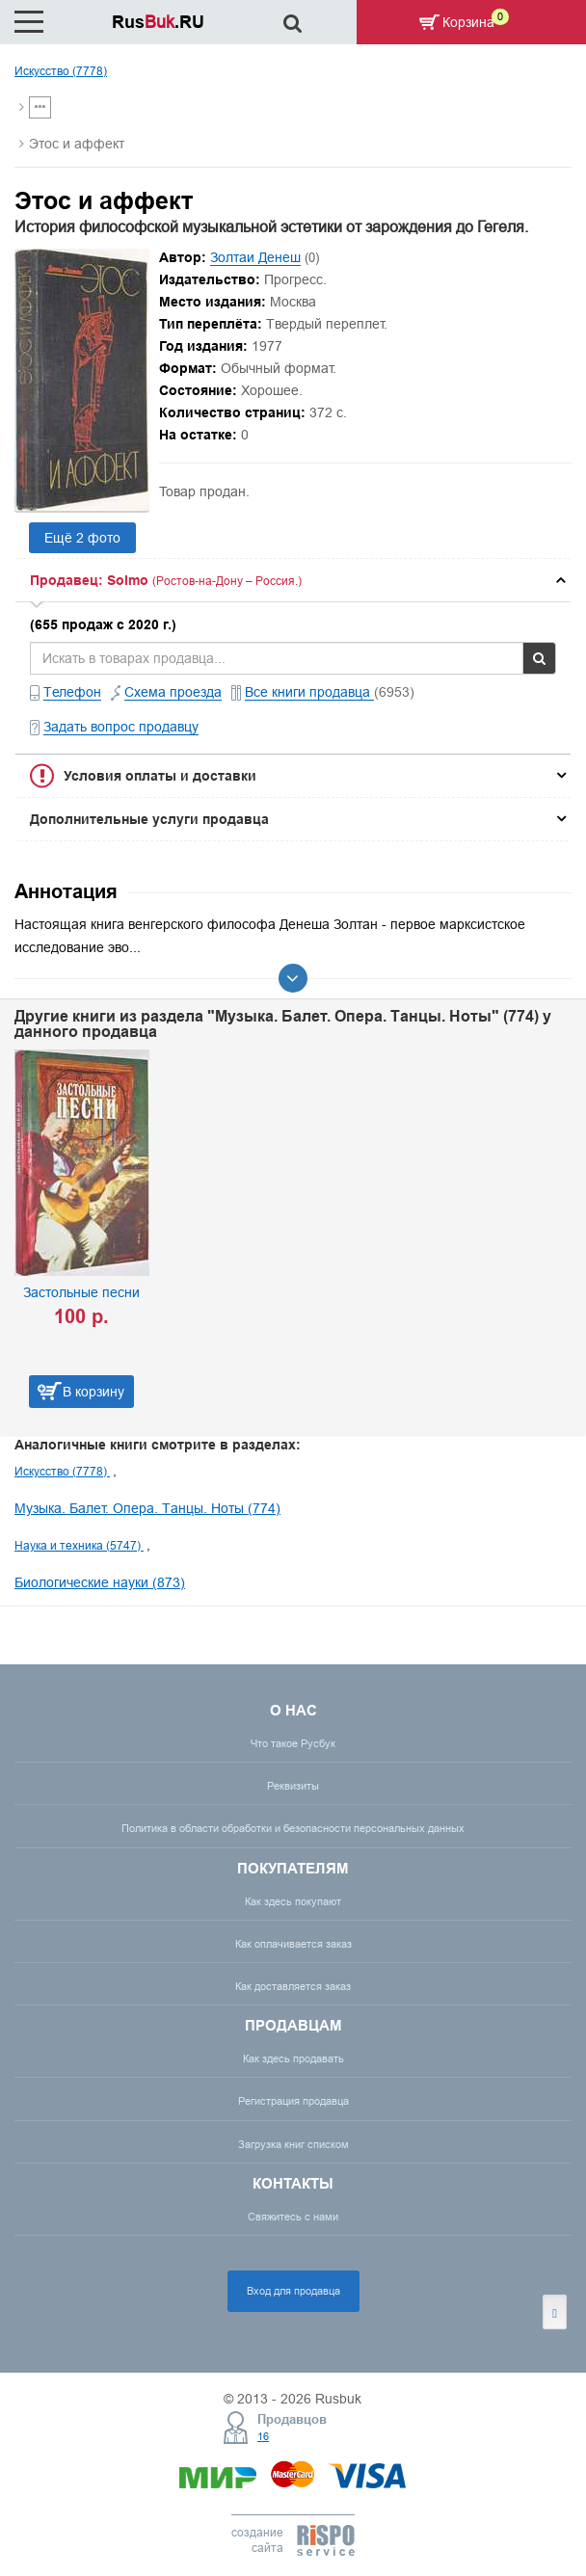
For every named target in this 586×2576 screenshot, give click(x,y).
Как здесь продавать (293, 2058)
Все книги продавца (309, 692)
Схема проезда (173, 692)
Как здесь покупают (293, 1901)
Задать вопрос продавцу (121, 726)
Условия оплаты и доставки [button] (160, 775)
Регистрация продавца (293, 2101)
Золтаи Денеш (255, 257)
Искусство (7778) (60, 71)
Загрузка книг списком (293, 2144)
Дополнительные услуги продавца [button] (149, 819)
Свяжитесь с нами (293, 2216)
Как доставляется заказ (293, 1986)
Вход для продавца (293, 2290)
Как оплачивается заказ (293, 1944)
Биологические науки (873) (99, 1582)
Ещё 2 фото (82, 537)
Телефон (72, 692)
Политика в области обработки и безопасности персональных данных (293, 1828)
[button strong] (293, 580)
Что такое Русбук (293, 1743)
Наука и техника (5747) (79, 1545)
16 (263, 2436)
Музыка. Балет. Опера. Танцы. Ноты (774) (147, 1508)
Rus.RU (158, 22)
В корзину (93, 1391)
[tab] (293, 580)
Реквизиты (293, 1786)
